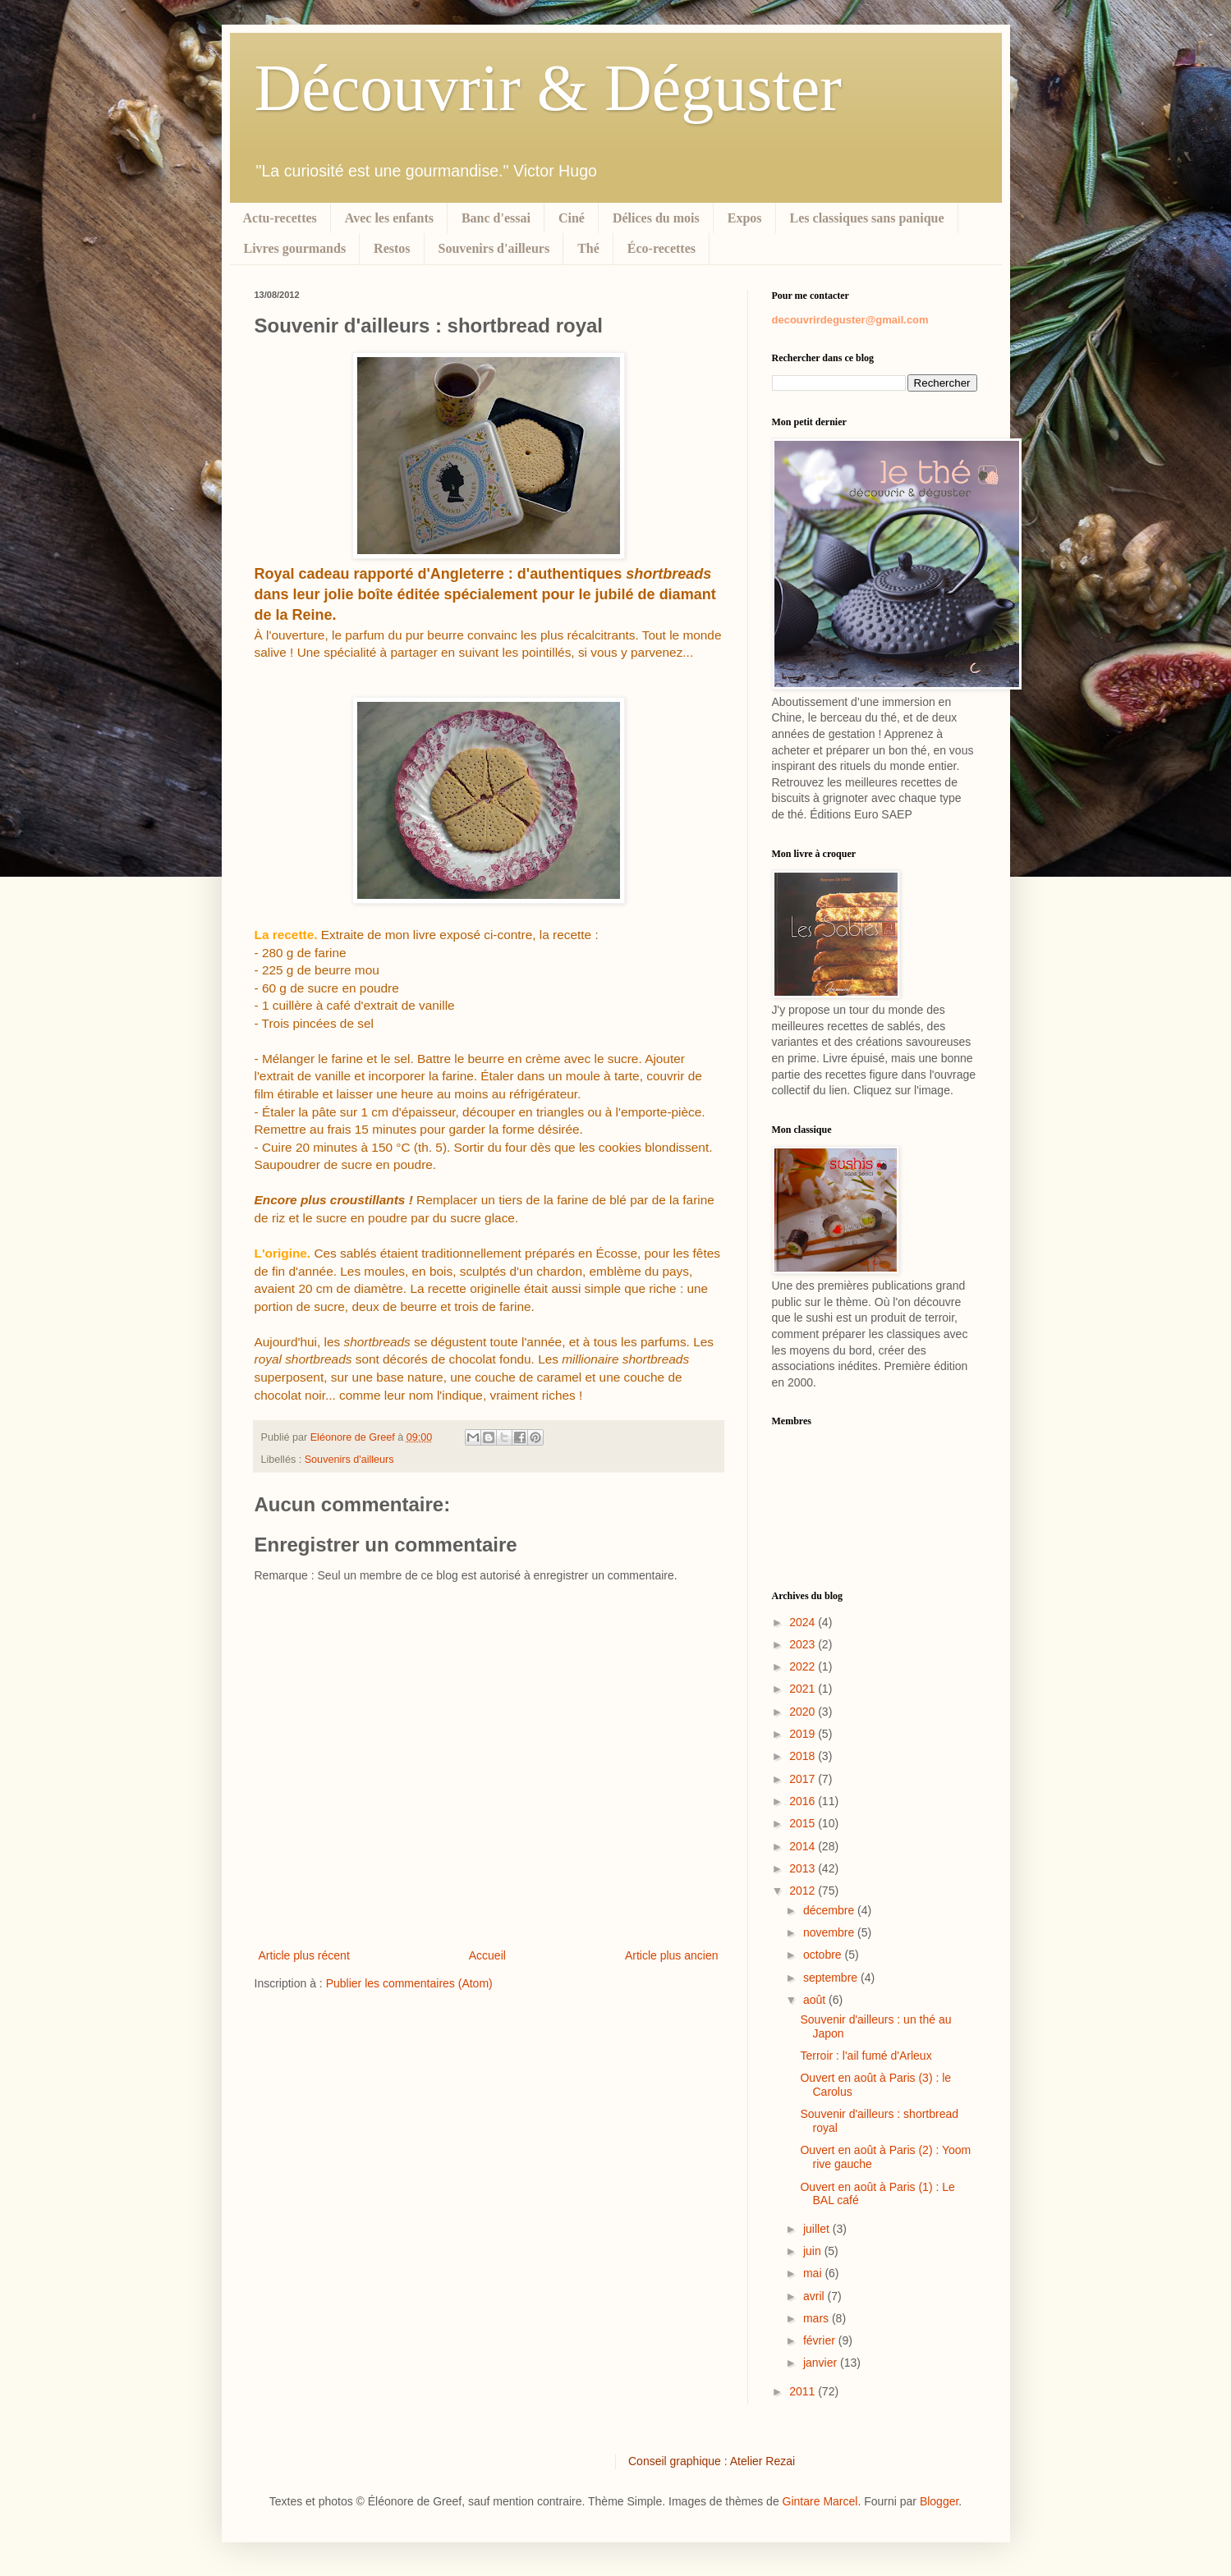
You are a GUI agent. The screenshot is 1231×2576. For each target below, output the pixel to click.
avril (815, 2296)
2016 (803, 1801)
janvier (821, 2362)
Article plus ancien (672, 1955)
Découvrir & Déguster (548, 88)
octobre (824, 1954)
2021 (803, 1688)
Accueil (487, 1955)
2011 (803, 2391)
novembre (830, 1932)
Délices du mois (656, 218)
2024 (803, 1622)
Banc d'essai (496, 218)
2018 (803, 1755)
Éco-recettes (661, 248)
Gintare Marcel (820, 2501)
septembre (832, 1977)
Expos (745, 218)
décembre (830, 1910)
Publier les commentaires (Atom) (409, 1983)
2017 (803, 1778)
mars (817, 2318)
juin (813, 2250)
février (820, 2340)
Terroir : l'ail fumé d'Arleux (865, 2055)
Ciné (571, 218)
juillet (818, 2228)
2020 (803, 1711)
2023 (803, 1644)
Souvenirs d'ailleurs (494, 248)
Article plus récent (304, 1955)
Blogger (939, 2501)
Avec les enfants (389, 218)
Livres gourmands (295, 248)
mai (813, 2273)
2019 (803, 1733)
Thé (588, 248)
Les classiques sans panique (867, 218)
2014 (803, 1846)
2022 (803, 1666)
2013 (803, 1868)
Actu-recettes (280, 218)
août (816, 1999)
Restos (392, 248)
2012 (803, 1890)
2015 (803, 1823)
